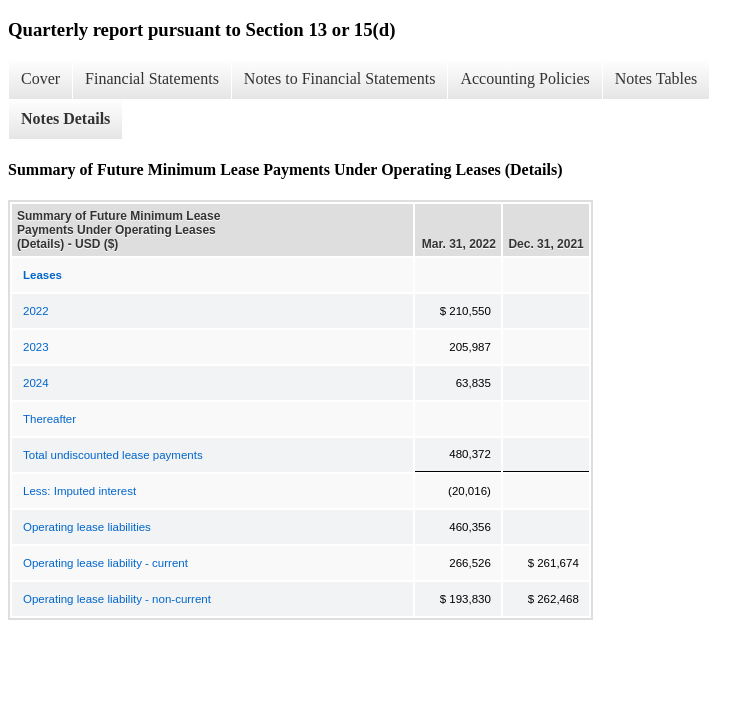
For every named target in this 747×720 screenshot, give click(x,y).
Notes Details (65, 118)
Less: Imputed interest (79, 491)
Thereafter (49, 419)
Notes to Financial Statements (340, 78)
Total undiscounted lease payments (113, 455)
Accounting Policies (524, 78)
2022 (36, 311)
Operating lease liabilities (87, 527)
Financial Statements (152, 78)
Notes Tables (656, 78)
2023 (36, 347)
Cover (40, 78)
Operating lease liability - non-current (117, 599)
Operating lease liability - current (105, 563)
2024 (36, 383)
